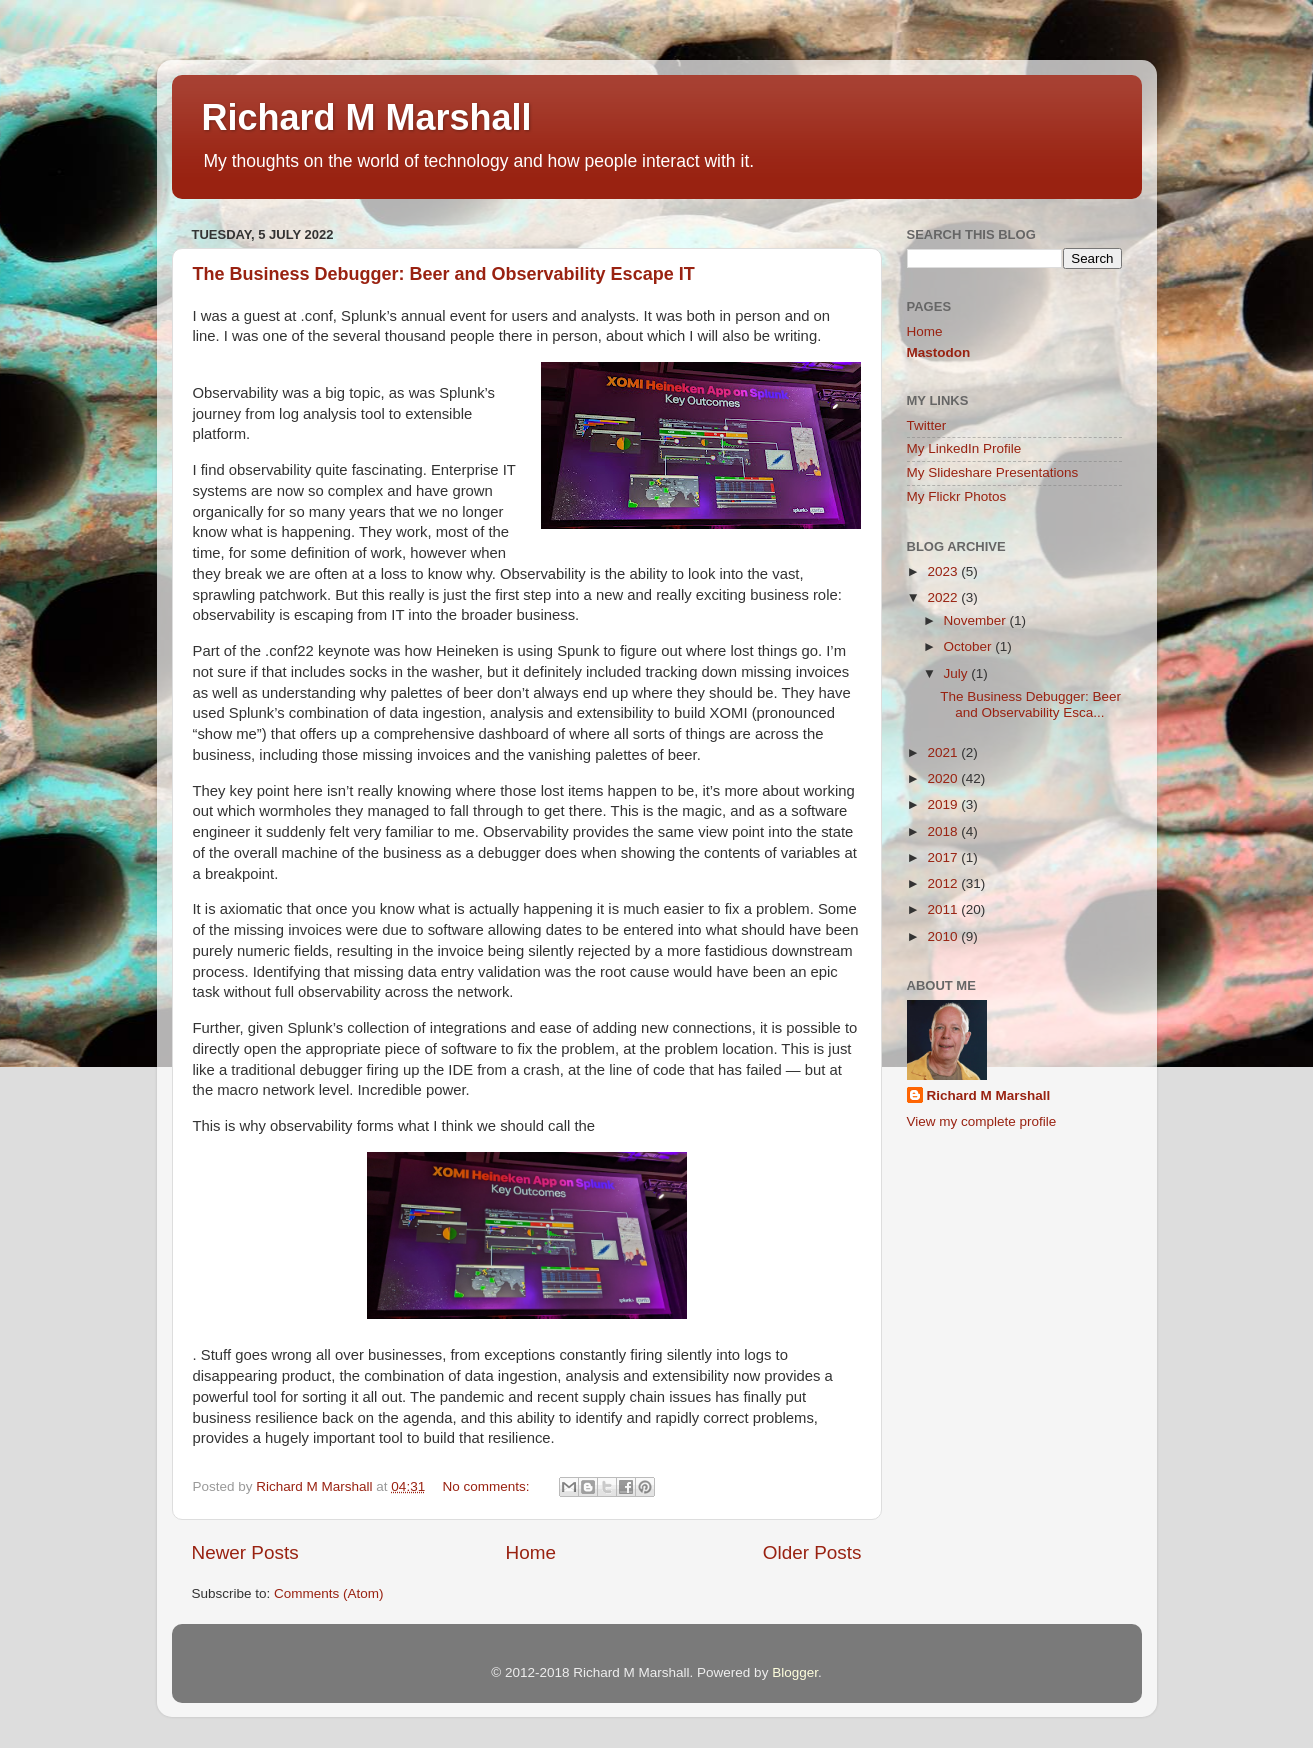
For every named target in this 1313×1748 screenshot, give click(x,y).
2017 (944, 857)
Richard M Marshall (367, 117)
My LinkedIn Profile (964, 448)
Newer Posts (245, 1552)
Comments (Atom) (329, 1593)
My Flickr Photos (957, 496)
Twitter (927, 425)
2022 (944, 597)
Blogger (795, 1672)
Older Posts (812, 1552)
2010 (944, 936)
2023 (944, 571)
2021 (944, 752)
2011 (944, 909)
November (977, 620)
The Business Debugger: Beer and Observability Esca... (1030, 704)
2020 (944, 778)
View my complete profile (982, 1121)
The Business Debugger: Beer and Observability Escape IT (444, 274)
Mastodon (939, 352)
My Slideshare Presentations (993, 472)
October (970, 646)
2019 (944, 804)
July (958, 673)
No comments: (487, 1486)
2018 (944, 831)
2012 (944, 883)
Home (531, 1552)
